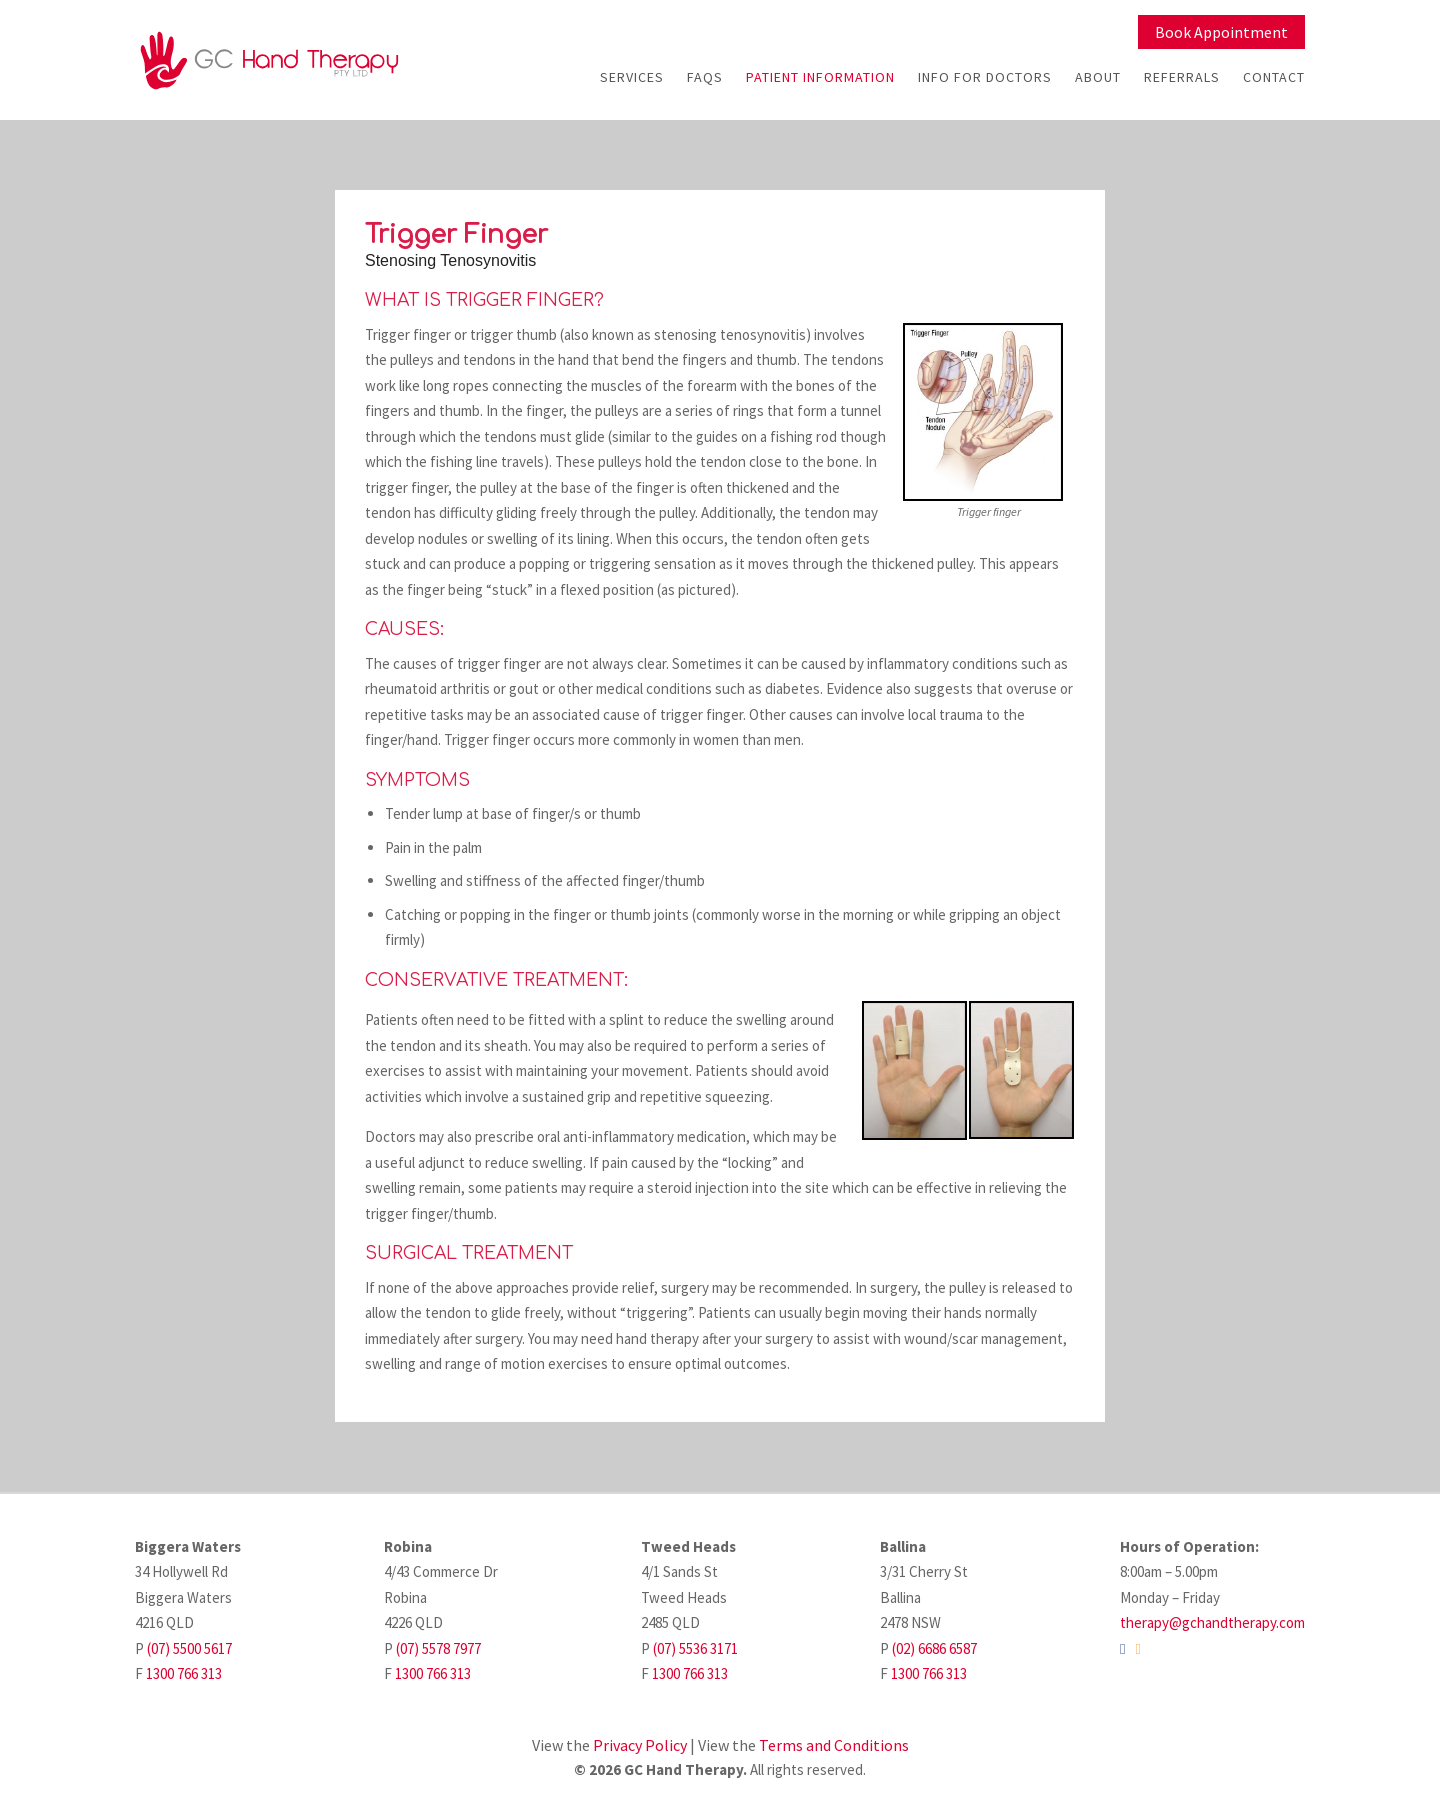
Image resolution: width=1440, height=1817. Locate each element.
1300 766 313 (184, 1673)
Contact (1274, 77)
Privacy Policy (640, 1745)
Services (632, 77)
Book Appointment (1221, 32)
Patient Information (820, 77)
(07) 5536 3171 (695, 1648)
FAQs (705, 77)
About (1098, 77)
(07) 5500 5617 (189, 1648)
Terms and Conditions (834, 1745)
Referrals (1182, 77)
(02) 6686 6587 (934, 1648)
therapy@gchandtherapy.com (1212, 1622)
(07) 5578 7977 (438, 1648)
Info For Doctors (985, 77)
